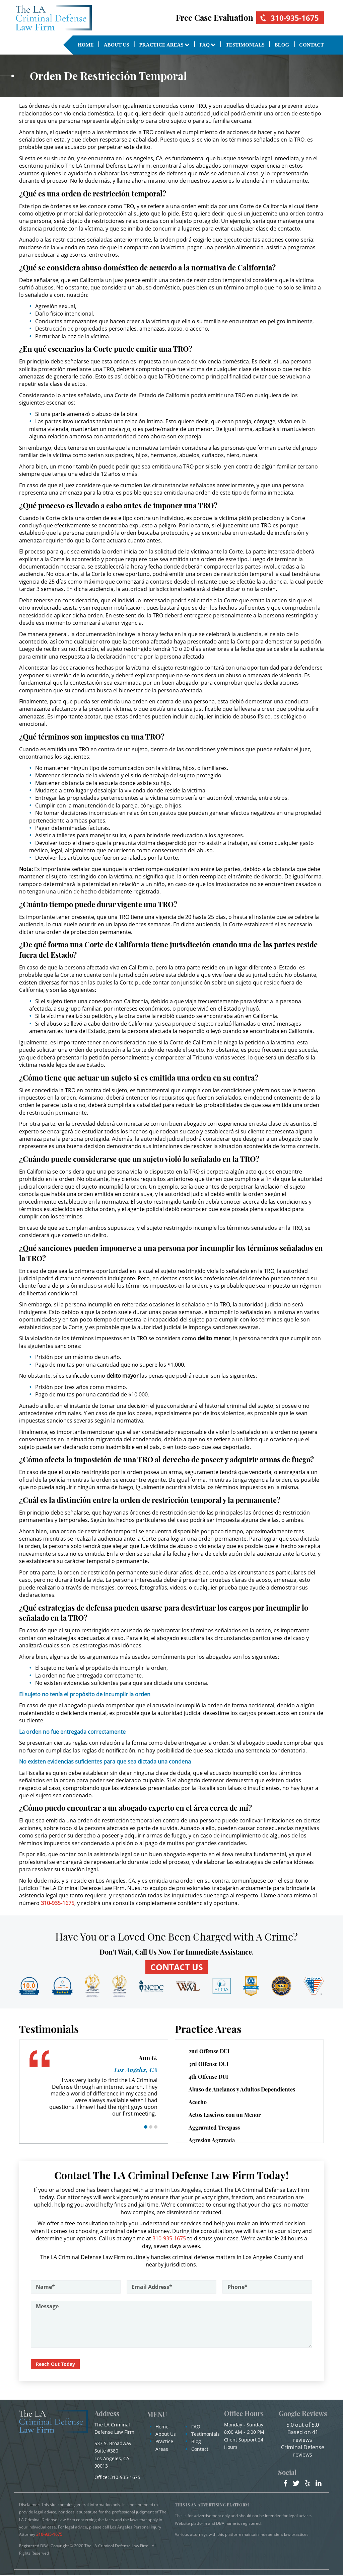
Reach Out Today (55, 2365)
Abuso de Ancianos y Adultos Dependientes (242, 2089)
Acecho (198, 2102)
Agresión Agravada (212, 2140)
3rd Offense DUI (208, 2064)
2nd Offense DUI (209, 2051)
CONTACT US (176, 1967)
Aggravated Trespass (214, 2128)
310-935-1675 (288, 18)
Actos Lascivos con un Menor (225, 2115)
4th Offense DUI (208, 2077)
